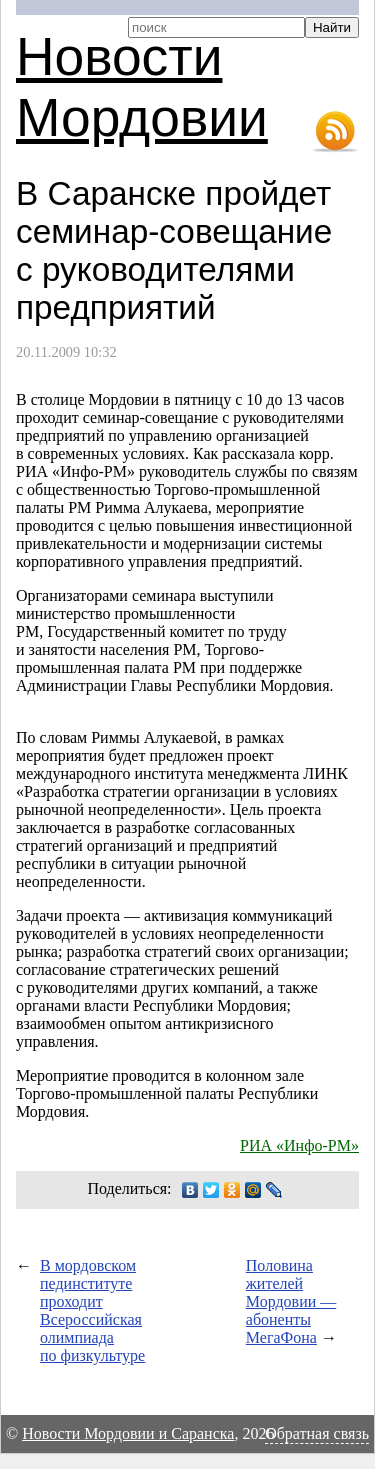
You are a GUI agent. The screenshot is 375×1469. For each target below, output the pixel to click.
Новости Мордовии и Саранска (128, 1433)
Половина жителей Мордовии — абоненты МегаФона (291, 1301)
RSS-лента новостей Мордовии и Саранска (335, 132)
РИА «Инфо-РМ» (299, 1145)
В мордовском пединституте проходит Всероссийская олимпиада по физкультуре (92, 1310)
